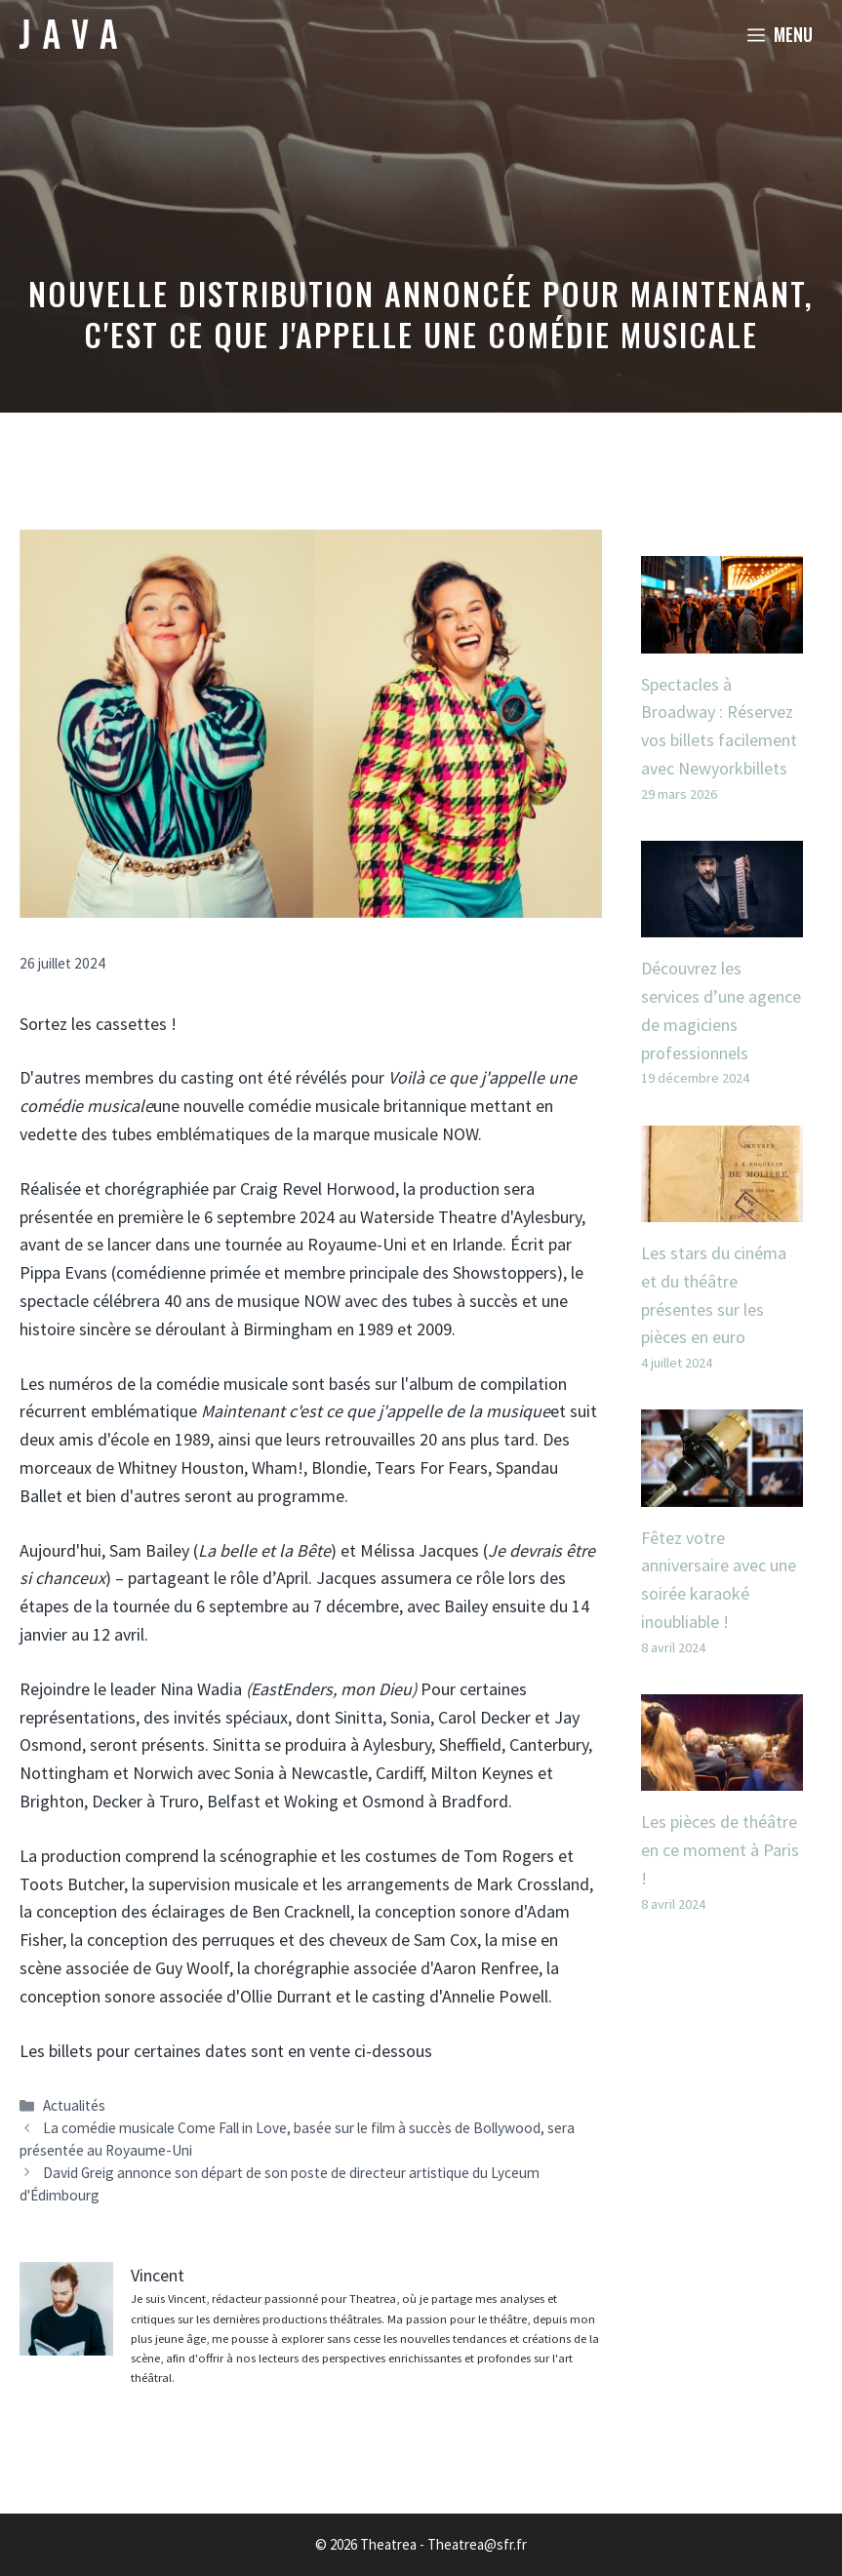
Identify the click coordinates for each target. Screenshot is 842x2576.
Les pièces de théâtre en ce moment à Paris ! (720, 1849)
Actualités (74, 2105)
